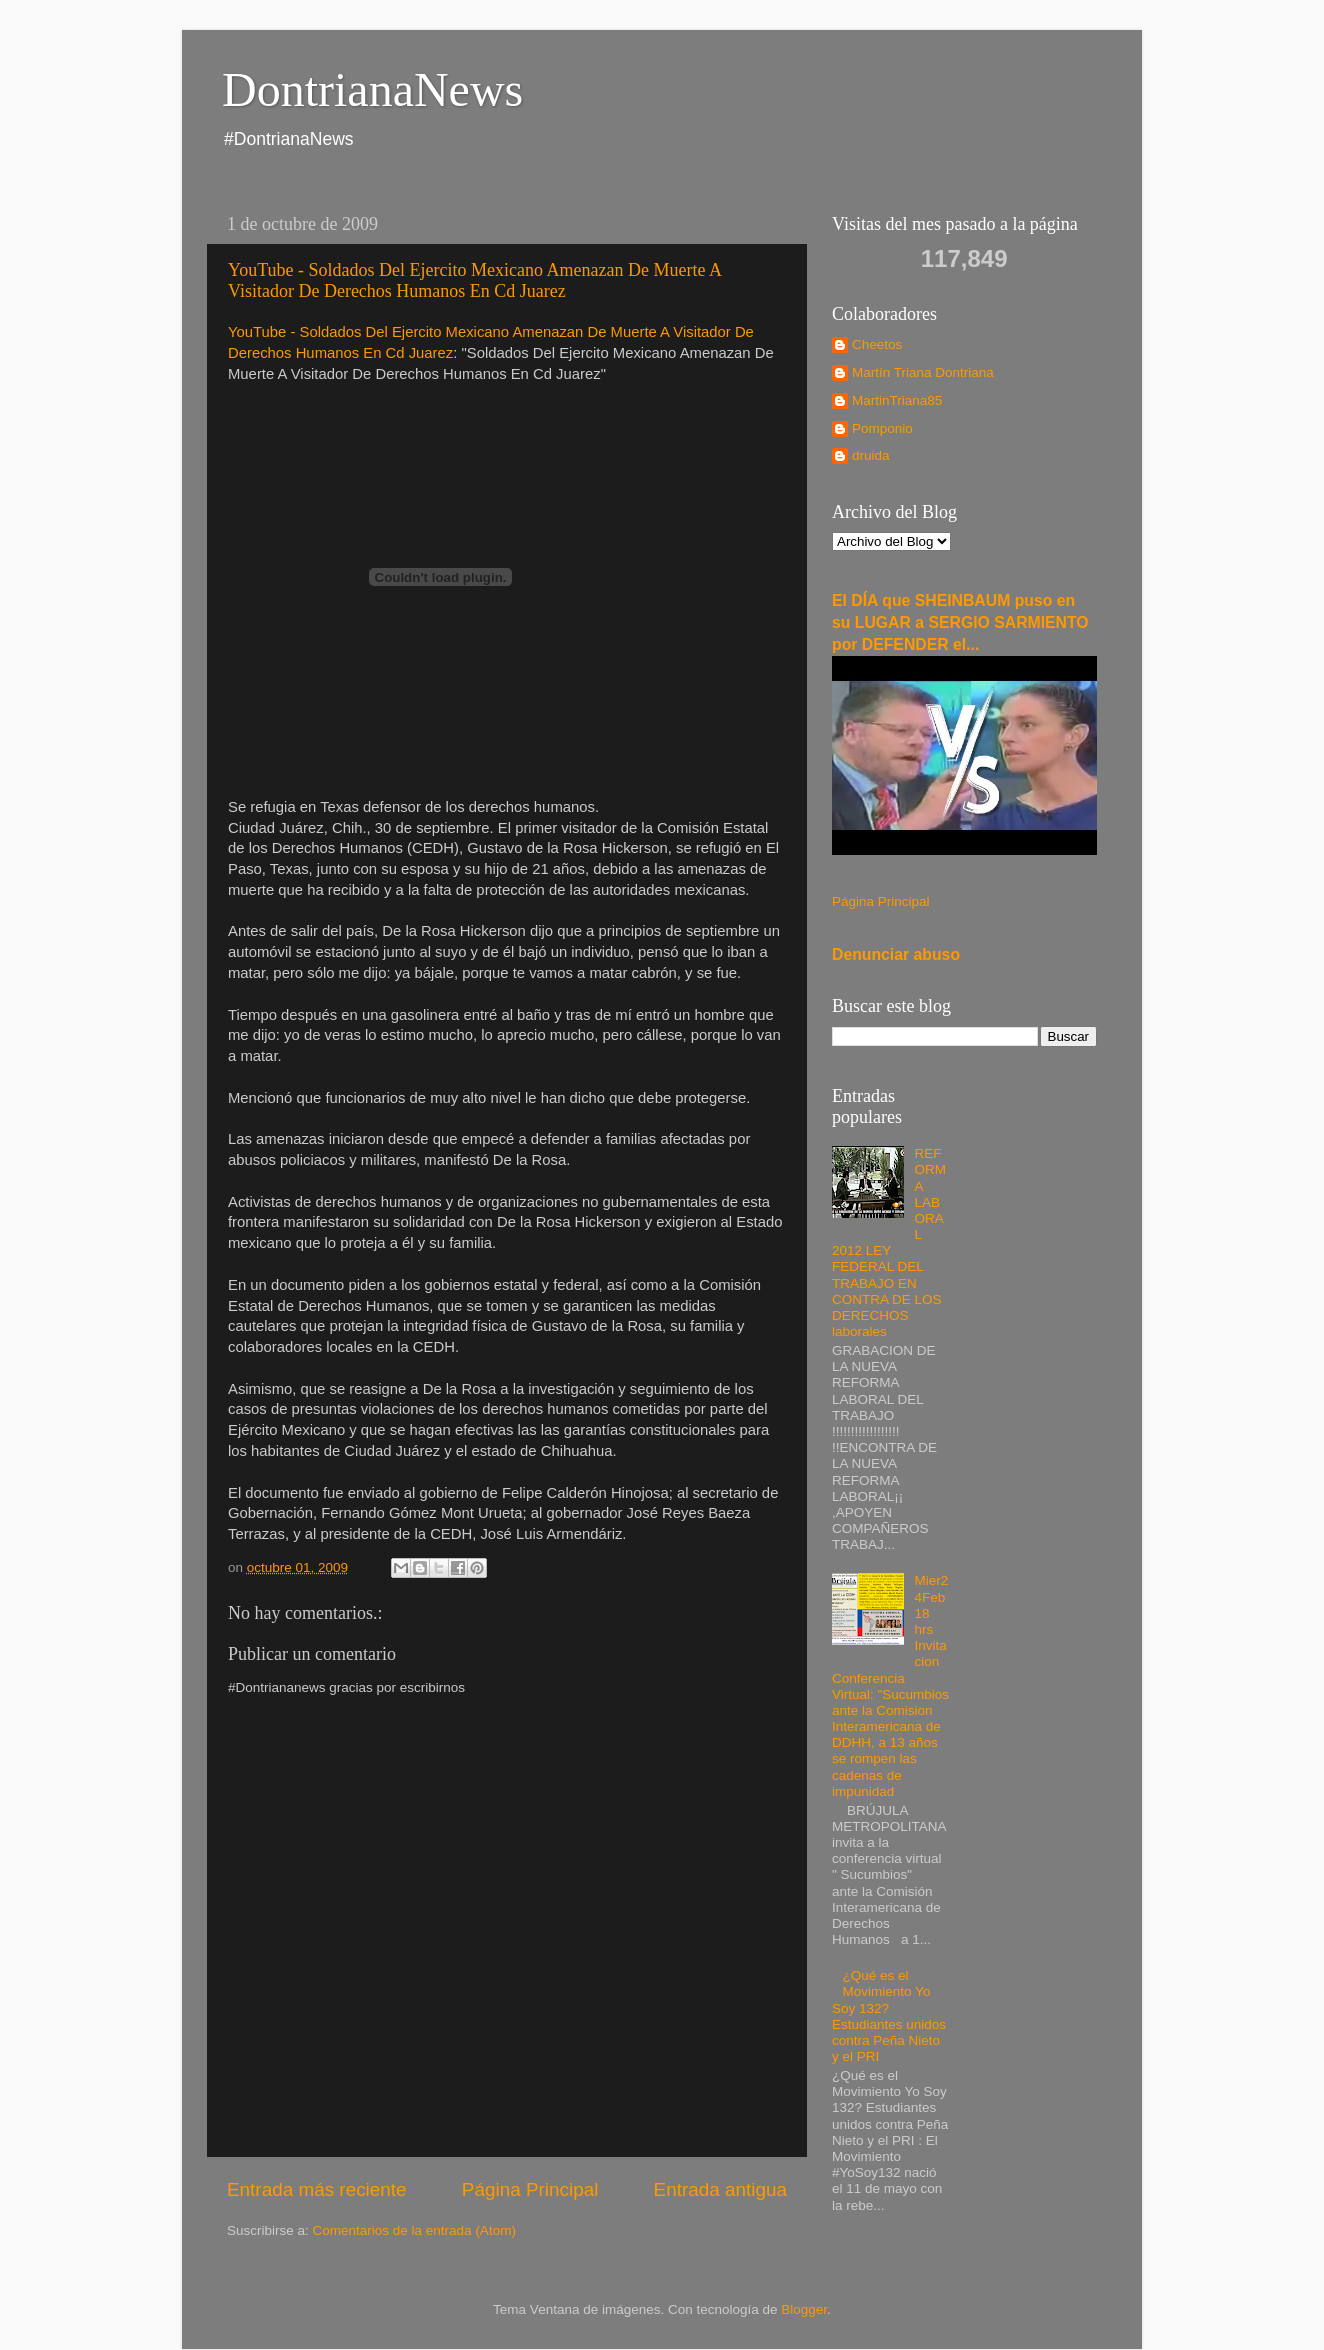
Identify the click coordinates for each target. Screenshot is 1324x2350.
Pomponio (882, 428)
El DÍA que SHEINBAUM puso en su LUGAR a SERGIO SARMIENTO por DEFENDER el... (960, 622)
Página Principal (530, 2189)
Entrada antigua (720, 2189)
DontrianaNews (372, 89)
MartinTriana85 (897, 400)
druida (871, 455)
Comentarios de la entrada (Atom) (414, 2230)
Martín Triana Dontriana (923, 372)
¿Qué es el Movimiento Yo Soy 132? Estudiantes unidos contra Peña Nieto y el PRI (889, 2016)
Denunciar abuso (896, 954)
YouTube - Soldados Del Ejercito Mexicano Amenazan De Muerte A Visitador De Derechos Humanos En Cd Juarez (474, 280)
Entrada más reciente (317, 2189)
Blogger (804, 2309)
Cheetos (877, 344)
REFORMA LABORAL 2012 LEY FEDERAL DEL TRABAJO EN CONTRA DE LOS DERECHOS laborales (889, 1242)
